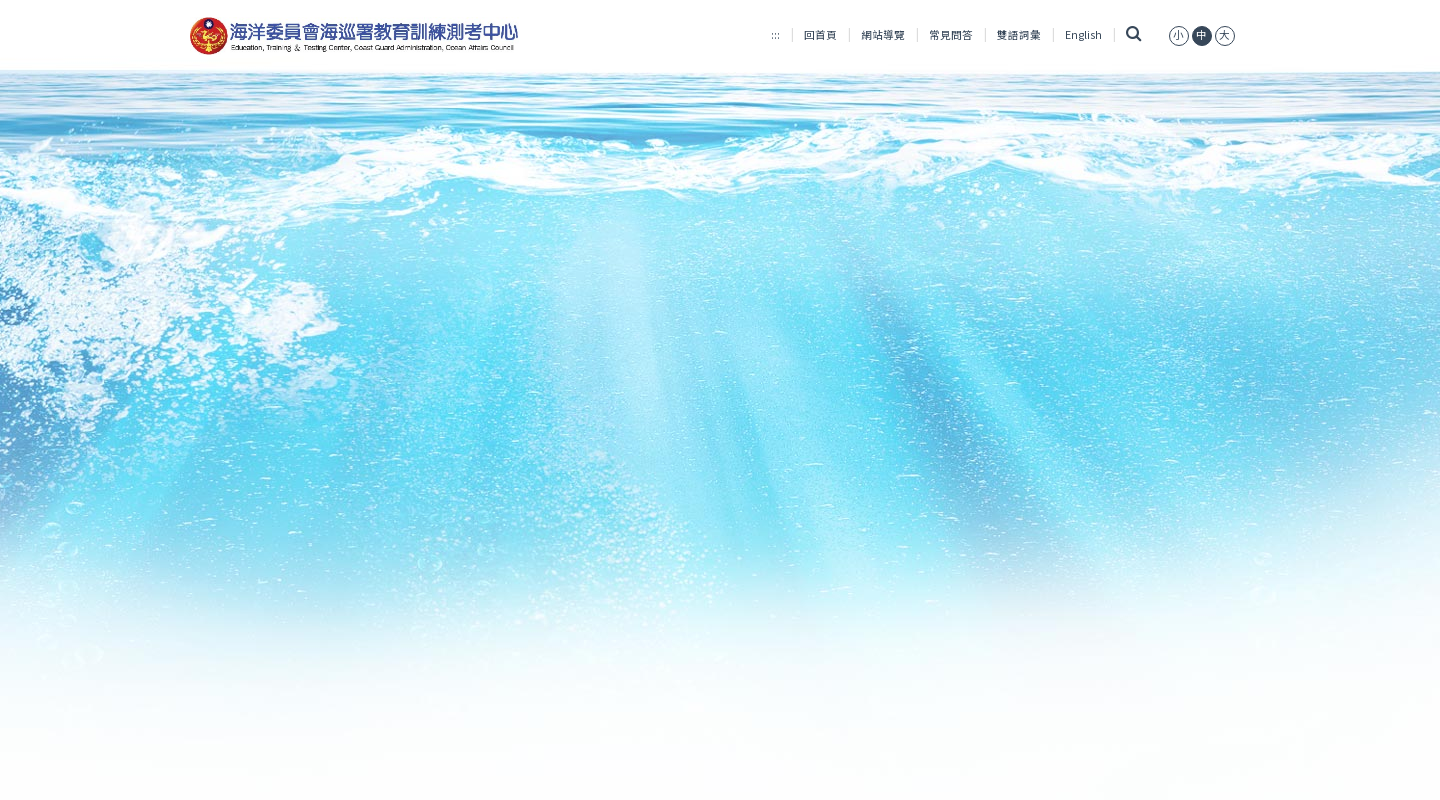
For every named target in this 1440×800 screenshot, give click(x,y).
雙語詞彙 (1019, 34)
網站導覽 (883, 34)
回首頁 (820, 34)
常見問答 (951, 34)
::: (775, 34)
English (1083, 34)
